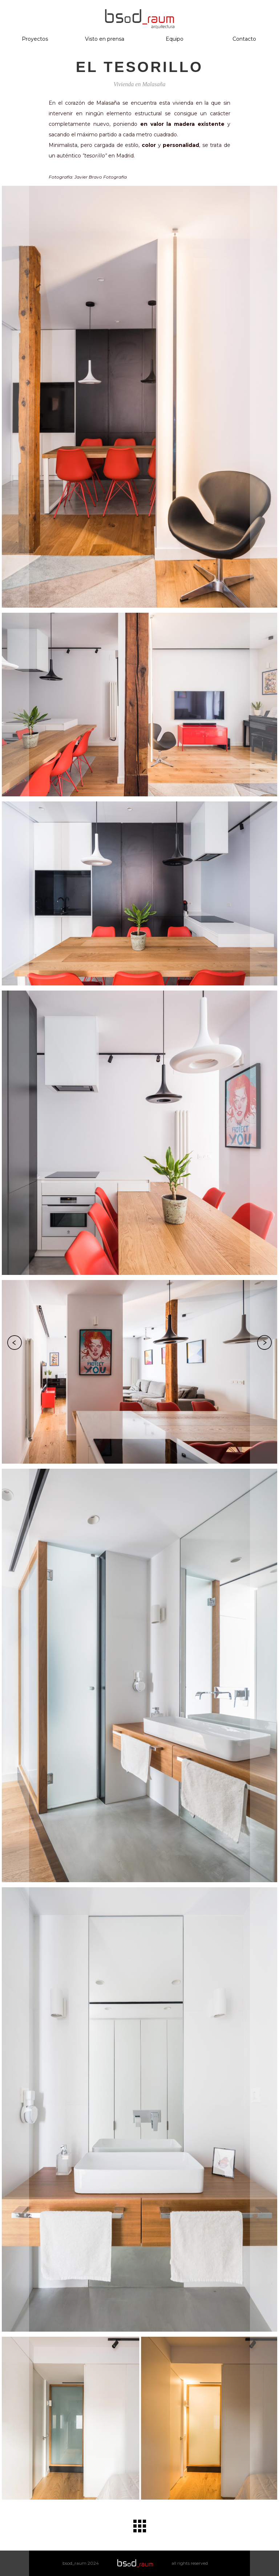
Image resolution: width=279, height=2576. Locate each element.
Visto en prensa (104, 39)
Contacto (244, 39)
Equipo (174, 39)
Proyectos (35, 39)
